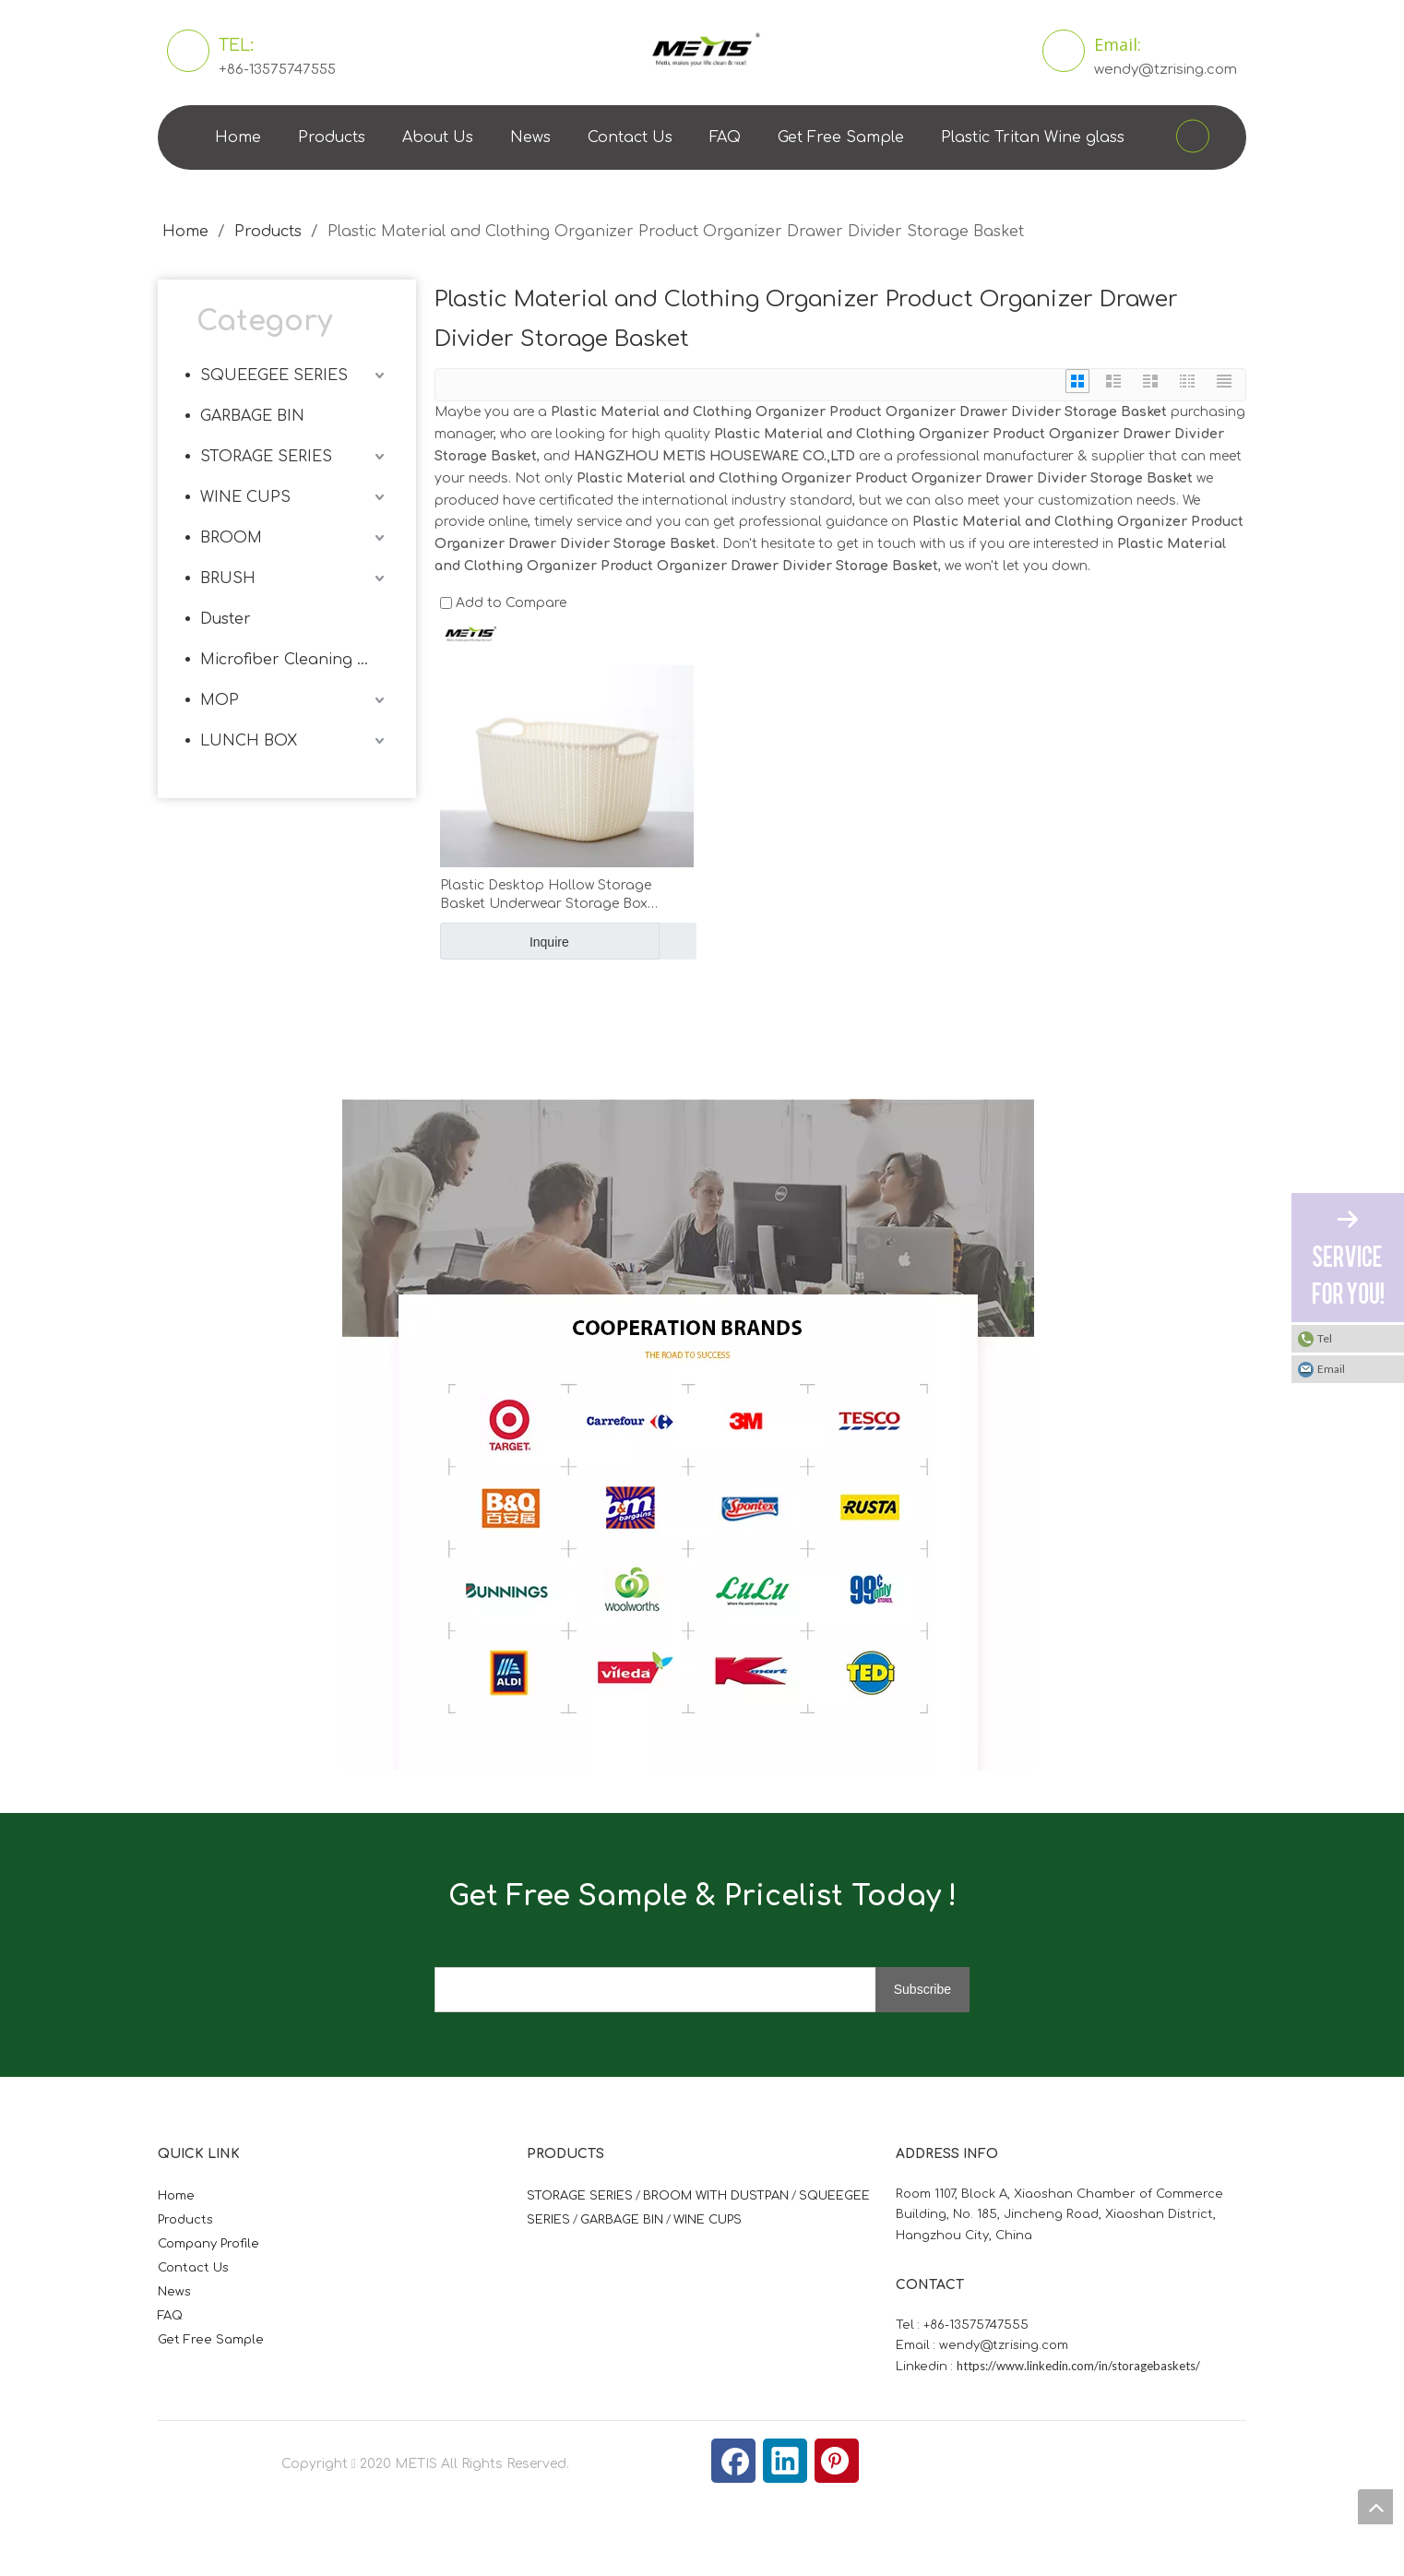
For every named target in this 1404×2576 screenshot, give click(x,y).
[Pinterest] (837, 2461)
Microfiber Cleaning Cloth (294, 659)
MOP (219, 700)
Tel (1324, 1338)
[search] (669, 1989)
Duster (225, 619)
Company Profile (208, 2243)
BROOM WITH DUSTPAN (716, 2195)
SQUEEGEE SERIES (274, 375)
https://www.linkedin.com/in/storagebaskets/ (1078, 2365)
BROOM (231, 538)
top (1375, 2506)
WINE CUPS (245, 497)
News (530, 137)
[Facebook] (733, 2461)
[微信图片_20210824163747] (357, 1113)
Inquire (504, 941)
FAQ (725, 137)
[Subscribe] (922, 1989)
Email (1331, 1369)
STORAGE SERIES (266, 456)
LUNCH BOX (248, 741)
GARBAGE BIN (252, 416)
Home (238, 137)
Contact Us (630, 137)
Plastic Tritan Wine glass (1032, 137)
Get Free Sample (841, 137)
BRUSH (228, 578)
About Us (437, 137)
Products (331, 137)
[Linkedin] (785, 2461)
